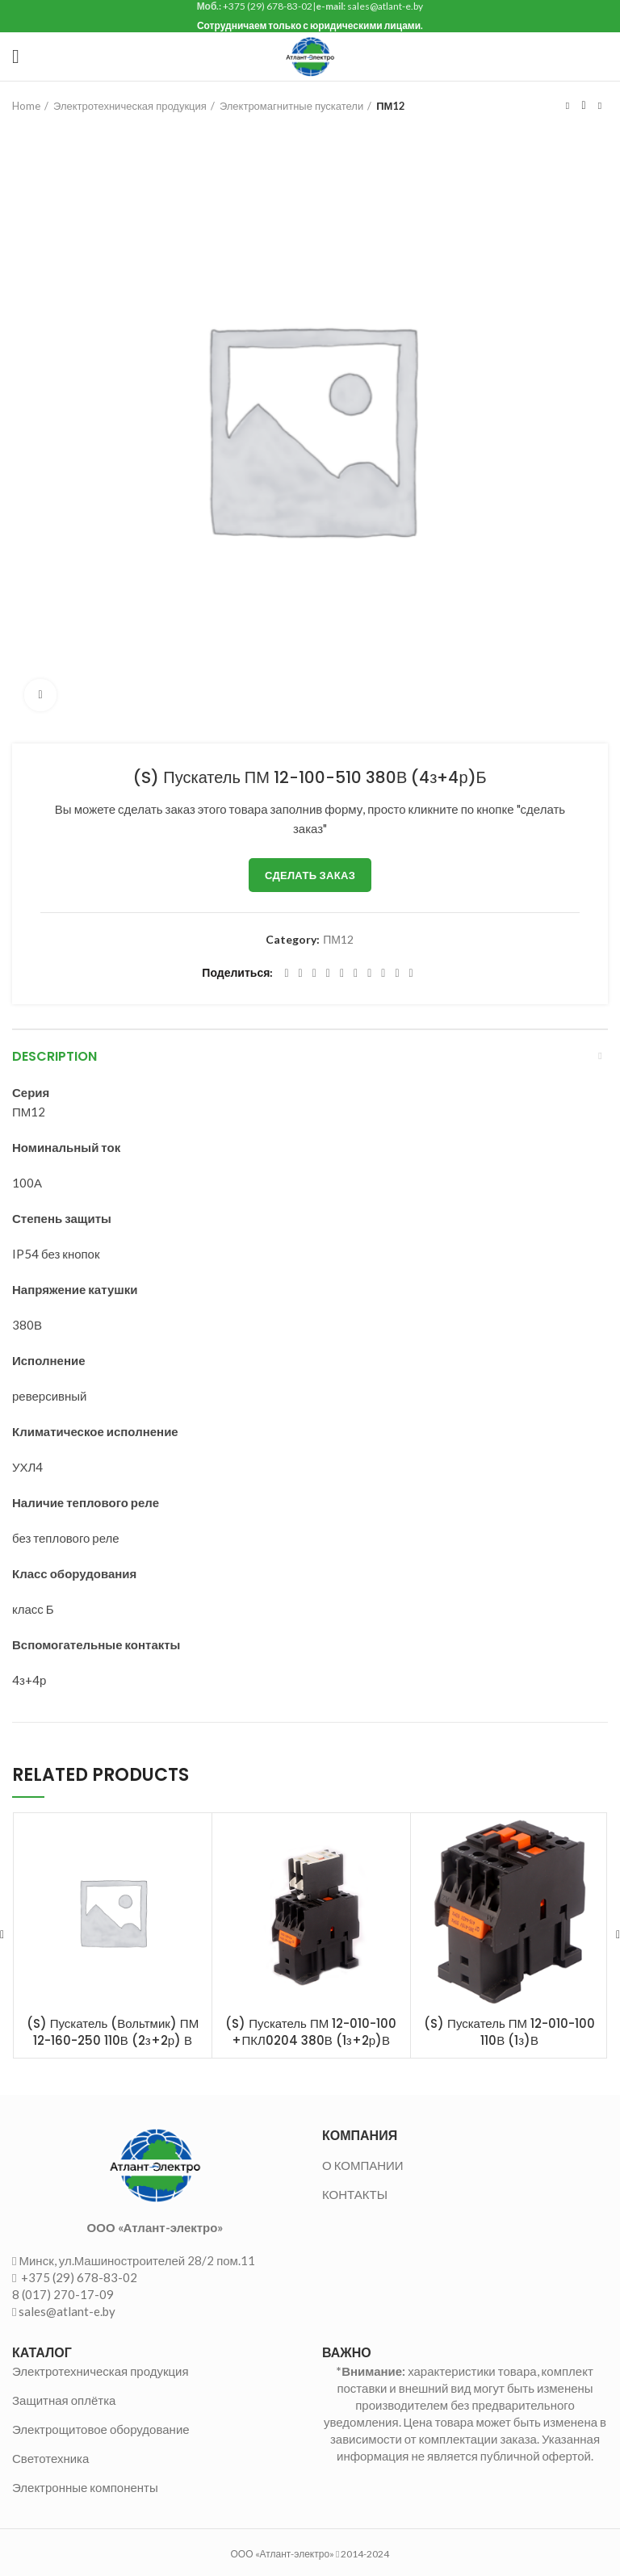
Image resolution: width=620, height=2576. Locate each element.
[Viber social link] (411, 973)
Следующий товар (599, 106)
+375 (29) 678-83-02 (78, 2277)
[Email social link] (314, 973)
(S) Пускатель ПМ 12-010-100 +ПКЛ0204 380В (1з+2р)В (310, 2032)
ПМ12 (390, 105)
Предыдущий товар (567, 106)
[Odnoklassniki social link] (355, 973)
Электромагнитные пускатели (291, 105)
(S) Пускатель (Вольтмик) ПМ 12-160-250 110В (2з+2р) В (113, 2032)
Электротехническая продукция (130, 105)
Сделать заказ (310, 875)
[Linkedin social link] (342, 973)
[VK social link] (383, 973)
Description (54, 1056)
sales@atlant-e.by (67, 2311)
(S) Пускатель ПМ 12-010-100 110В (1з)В (509, 2032)
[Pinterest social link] (328, 973)
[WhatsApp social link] (369, 973)
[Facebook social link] (286, 973)
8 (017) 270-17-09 (63, 2294)
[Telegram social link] (397, 973)
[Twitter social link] (301, 973)
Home (26, 105)
